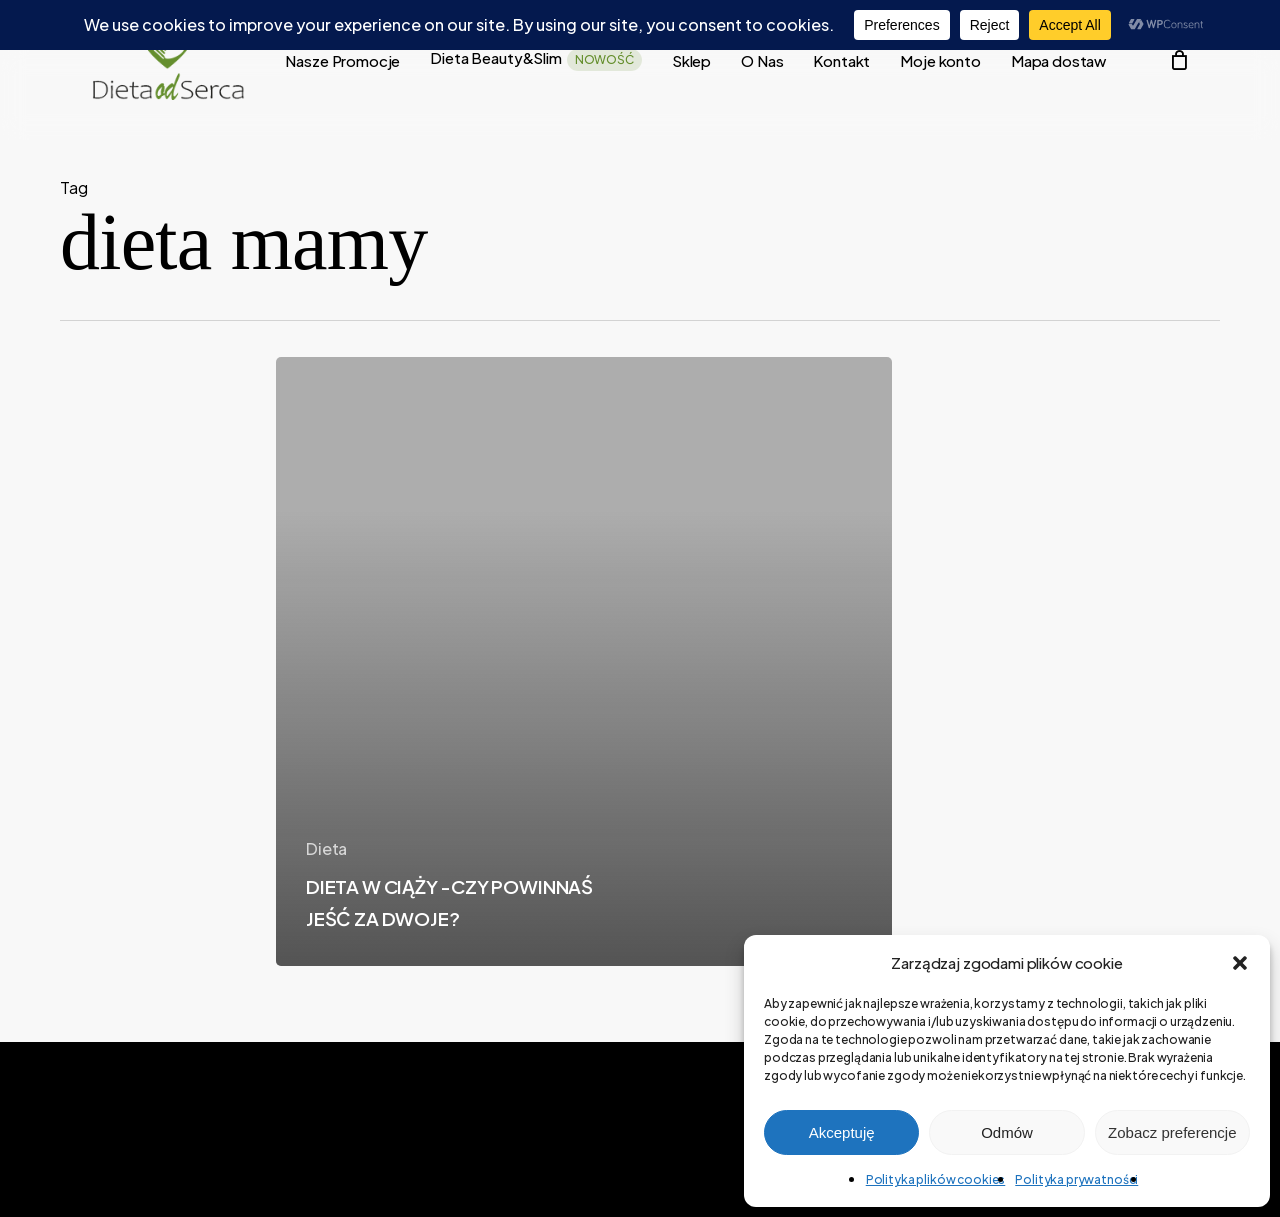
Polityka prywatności (1076, 1179)
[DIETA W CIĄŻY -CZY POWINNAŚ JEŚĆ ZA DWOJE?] (584, 661)
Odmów (1007, 1132)
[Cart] (1179, 60)
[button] (1240, 963)
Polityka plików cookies (936, 1179)
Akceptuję (842, 1132)
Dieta (326, 848)
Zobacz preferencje (1172, 1132)
